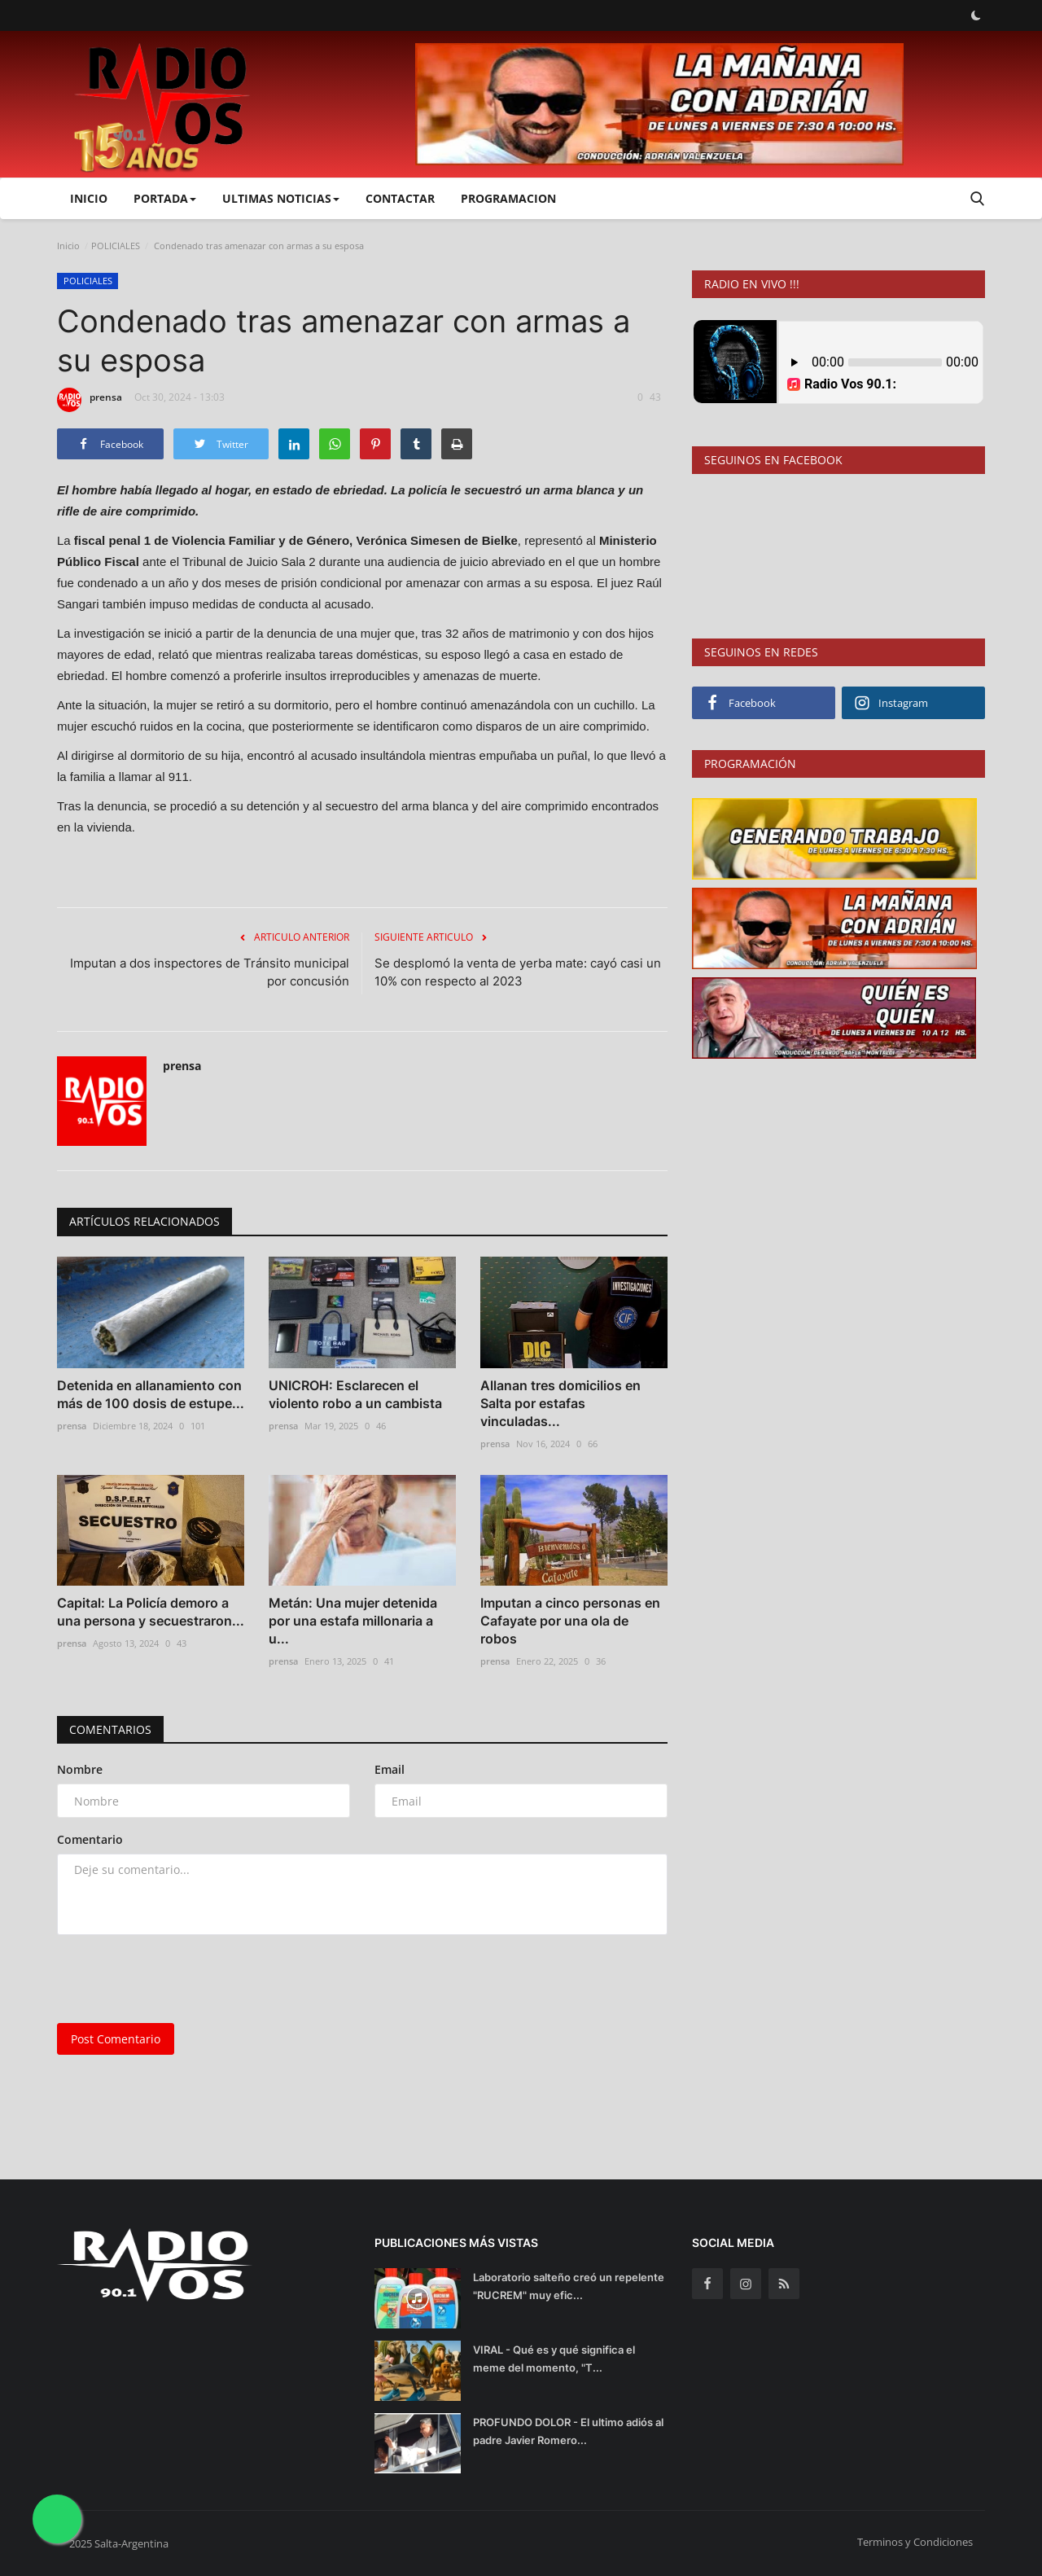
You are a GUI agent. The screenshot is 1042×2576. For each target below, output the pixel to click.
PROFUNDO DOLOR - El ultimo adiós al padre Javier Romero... (568, 2431)
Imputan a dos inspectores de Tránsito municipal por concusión (209, 972)
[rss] (783, 2283)
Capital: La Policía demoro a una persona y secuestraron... (150, 1612)
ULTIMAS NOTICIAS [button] (280, 198)
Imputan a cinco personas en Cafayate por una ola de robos (570, 1621)
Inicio (88, 198)
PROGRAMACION (508, 198)
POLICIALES (115, 245)
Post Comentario (115, 2039)
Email (389, 1769)
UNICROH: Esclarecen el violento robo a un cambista (355, 1394)
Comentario (90, 1839)
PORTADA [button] (165, 198)
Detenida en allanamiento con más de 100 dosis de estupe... (150, 1394)
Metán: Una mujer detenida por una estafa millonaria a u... (353, 1621)
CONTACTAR (400, 198)
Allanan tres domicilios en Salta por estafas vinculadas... (560, 1403)
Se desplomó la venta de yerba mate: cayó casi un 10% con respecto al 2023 (517, 972)
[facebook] (707, 2283)
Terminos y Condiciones (915, 2541)
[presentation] (180, 1979)
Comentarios (110, 1729)
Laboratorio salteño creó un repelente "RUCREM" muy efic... (568, 2286)
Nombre (80, 1769)
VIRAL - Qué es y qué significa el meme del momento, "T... (554, 2358)
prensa (89, 400)
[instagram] (745, 2283)
